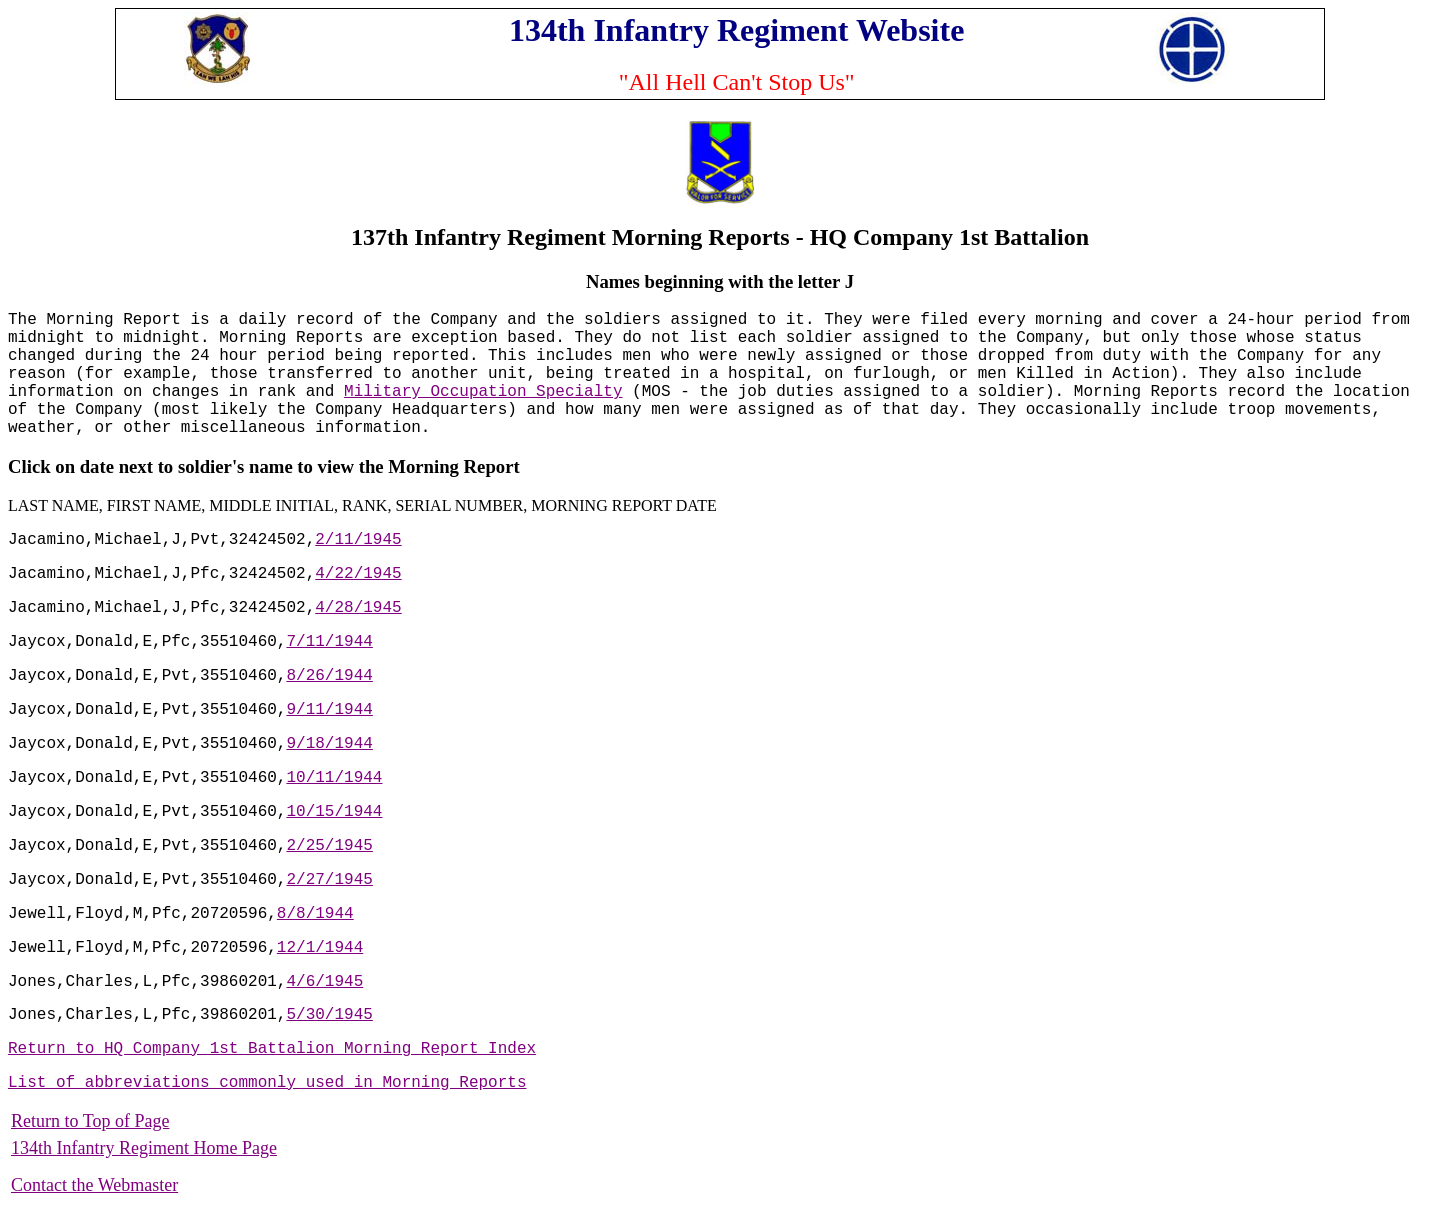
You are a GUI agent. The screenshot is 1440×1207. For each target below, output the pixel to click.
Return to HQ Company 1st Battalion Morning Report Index (272, 1049)
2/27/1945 (329, 880)
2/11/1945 (358, 540)
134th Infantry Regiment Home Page (144, 1148)
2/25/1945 (329, 846)
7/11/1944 (329, 642)
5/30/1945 (329, 1015)
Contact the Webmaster (94, 1185)
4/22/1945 (358, 574)
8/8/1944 (315, 914)
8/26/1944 (329, 676)
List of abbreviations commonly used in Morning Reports (267, 1083)
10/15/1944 (334, 812)
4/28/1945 (358, 608)
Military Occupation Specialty (483, 392)
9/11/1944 (329, 710)
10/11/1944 (334, 778)
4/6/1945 (324, 982)
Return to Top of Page (90, 1121)
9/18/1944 (329, 744)
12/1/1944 (320, 948)
